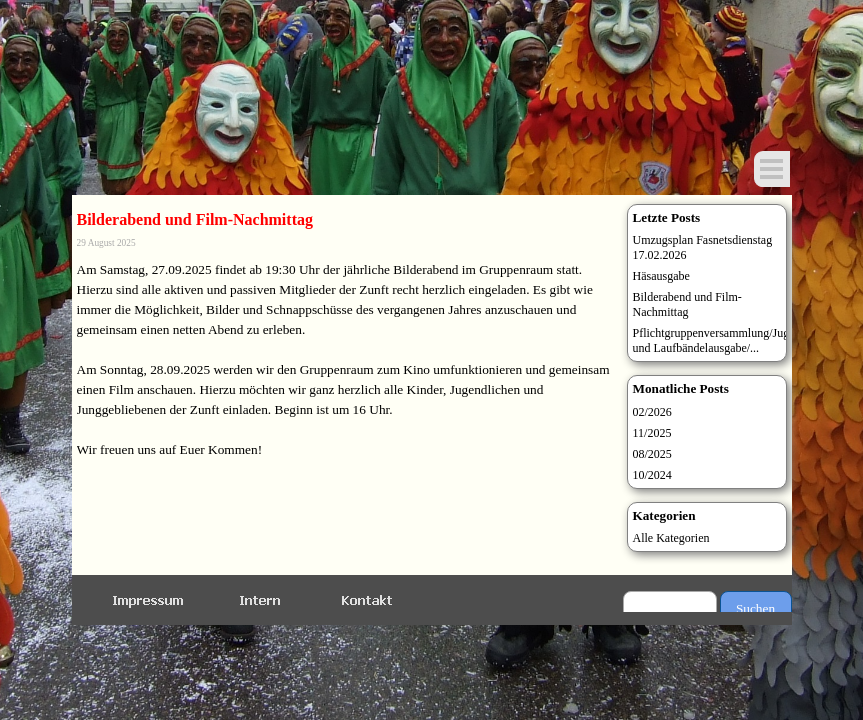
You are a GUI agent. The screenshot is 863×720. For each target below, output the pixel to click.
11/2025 (652, 433)
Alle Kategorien (671, 538)
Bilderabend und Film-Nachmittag (687, 304)
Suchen (755, 608)
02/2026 (652, 412)
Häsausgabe (661, 276)
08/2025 (652, 454)
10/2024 (652, 475)
